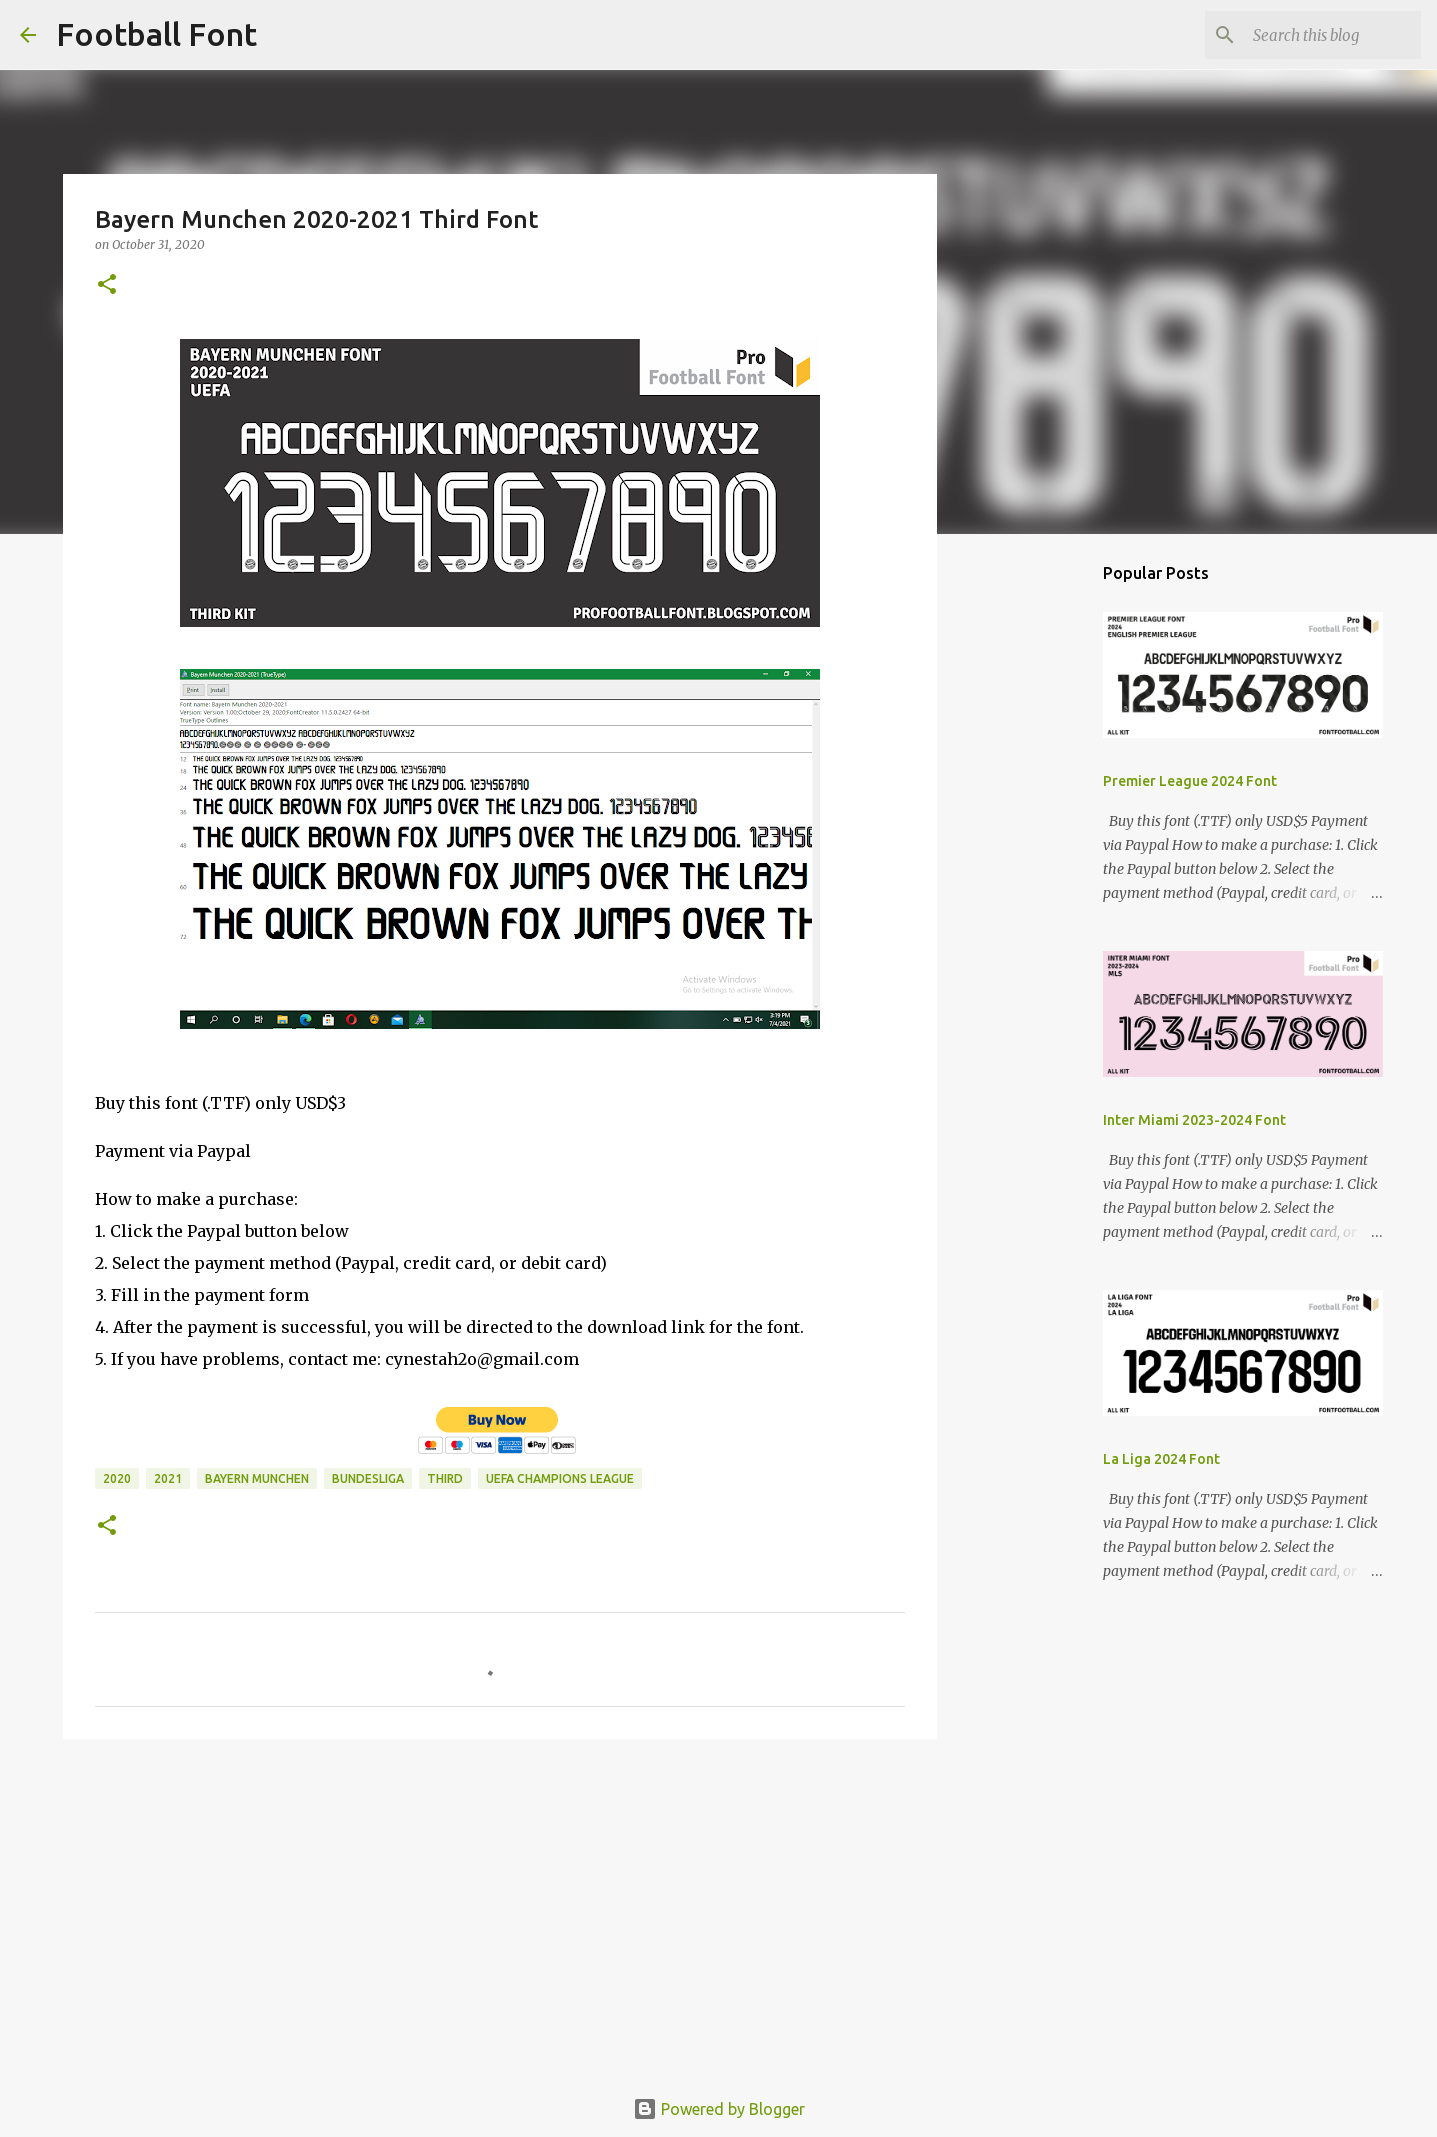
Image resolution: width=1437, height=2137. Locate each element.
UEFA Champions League (560, 1478)
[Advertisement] (500, 1909)
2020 (117, 1478)
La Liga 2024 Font (1161, 1459)
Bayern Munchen (257, 1478)
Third (445, 1478)
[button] (107, 285)
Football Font (156, 34)
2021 (168, 1478)
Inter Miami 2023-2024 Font (1194, 1120)
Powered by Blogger (719, 2109)
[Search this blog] (1316, 35)
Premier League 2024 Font (1190, 781)
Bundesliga (368, 1478)
